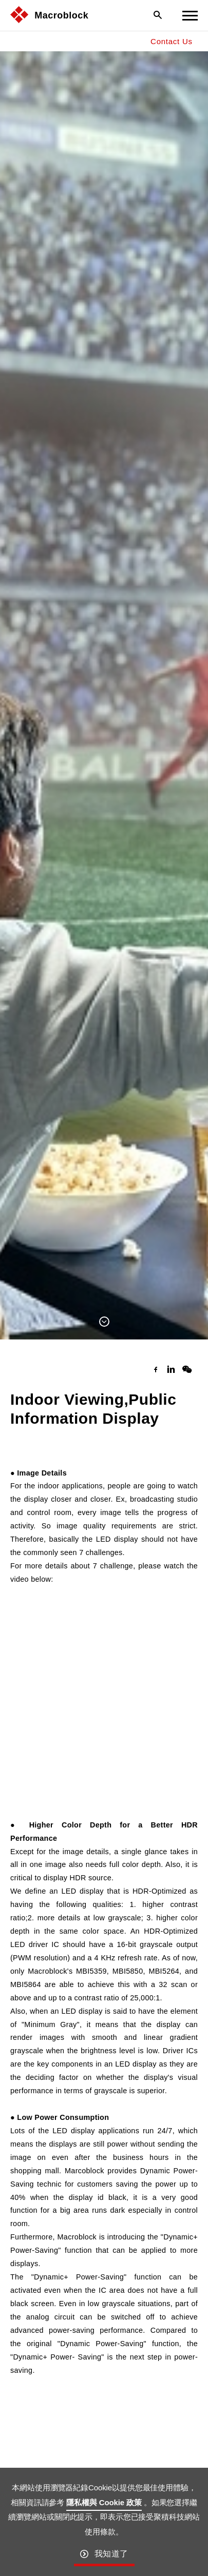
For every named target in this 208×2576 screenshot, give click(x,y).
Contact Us (171, 41)
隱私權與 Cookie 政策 (104, 2502)
